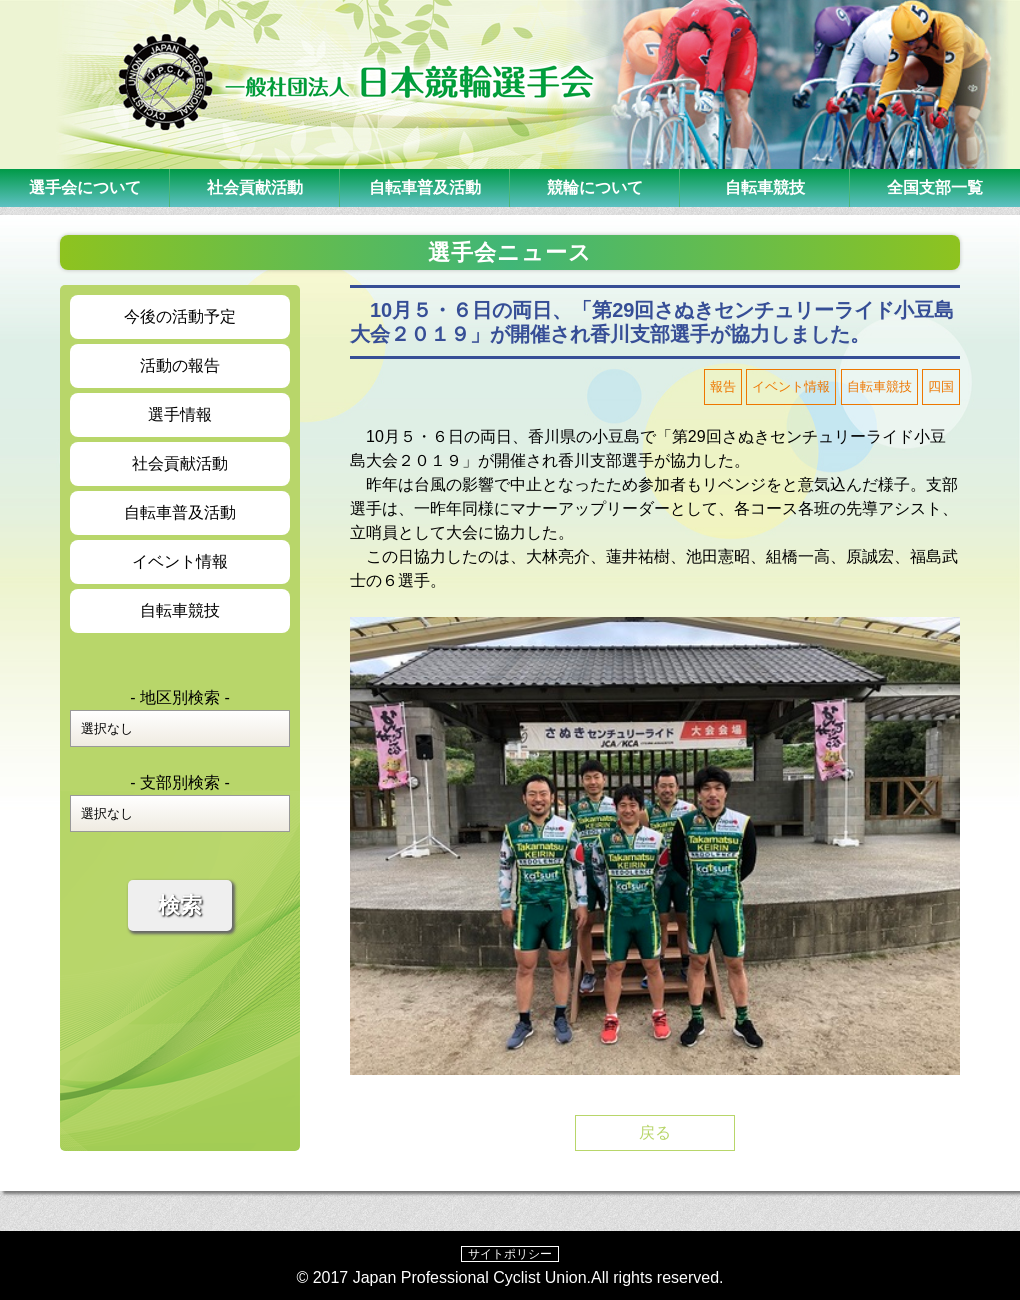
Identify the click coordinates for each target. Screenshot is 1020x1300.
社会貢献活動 (255, 187)
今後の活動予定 (180, 316)
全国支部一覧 (935, 187)
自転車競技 (765, 187)
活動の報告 (180, 365)
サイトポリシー (510, 1254)
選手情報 (180, 414)
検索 (180, 905)
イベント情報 (180, 561)
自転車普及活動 (425, 187)
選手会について (85, 187)
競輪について (595, 187)
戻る (655, 1132)
